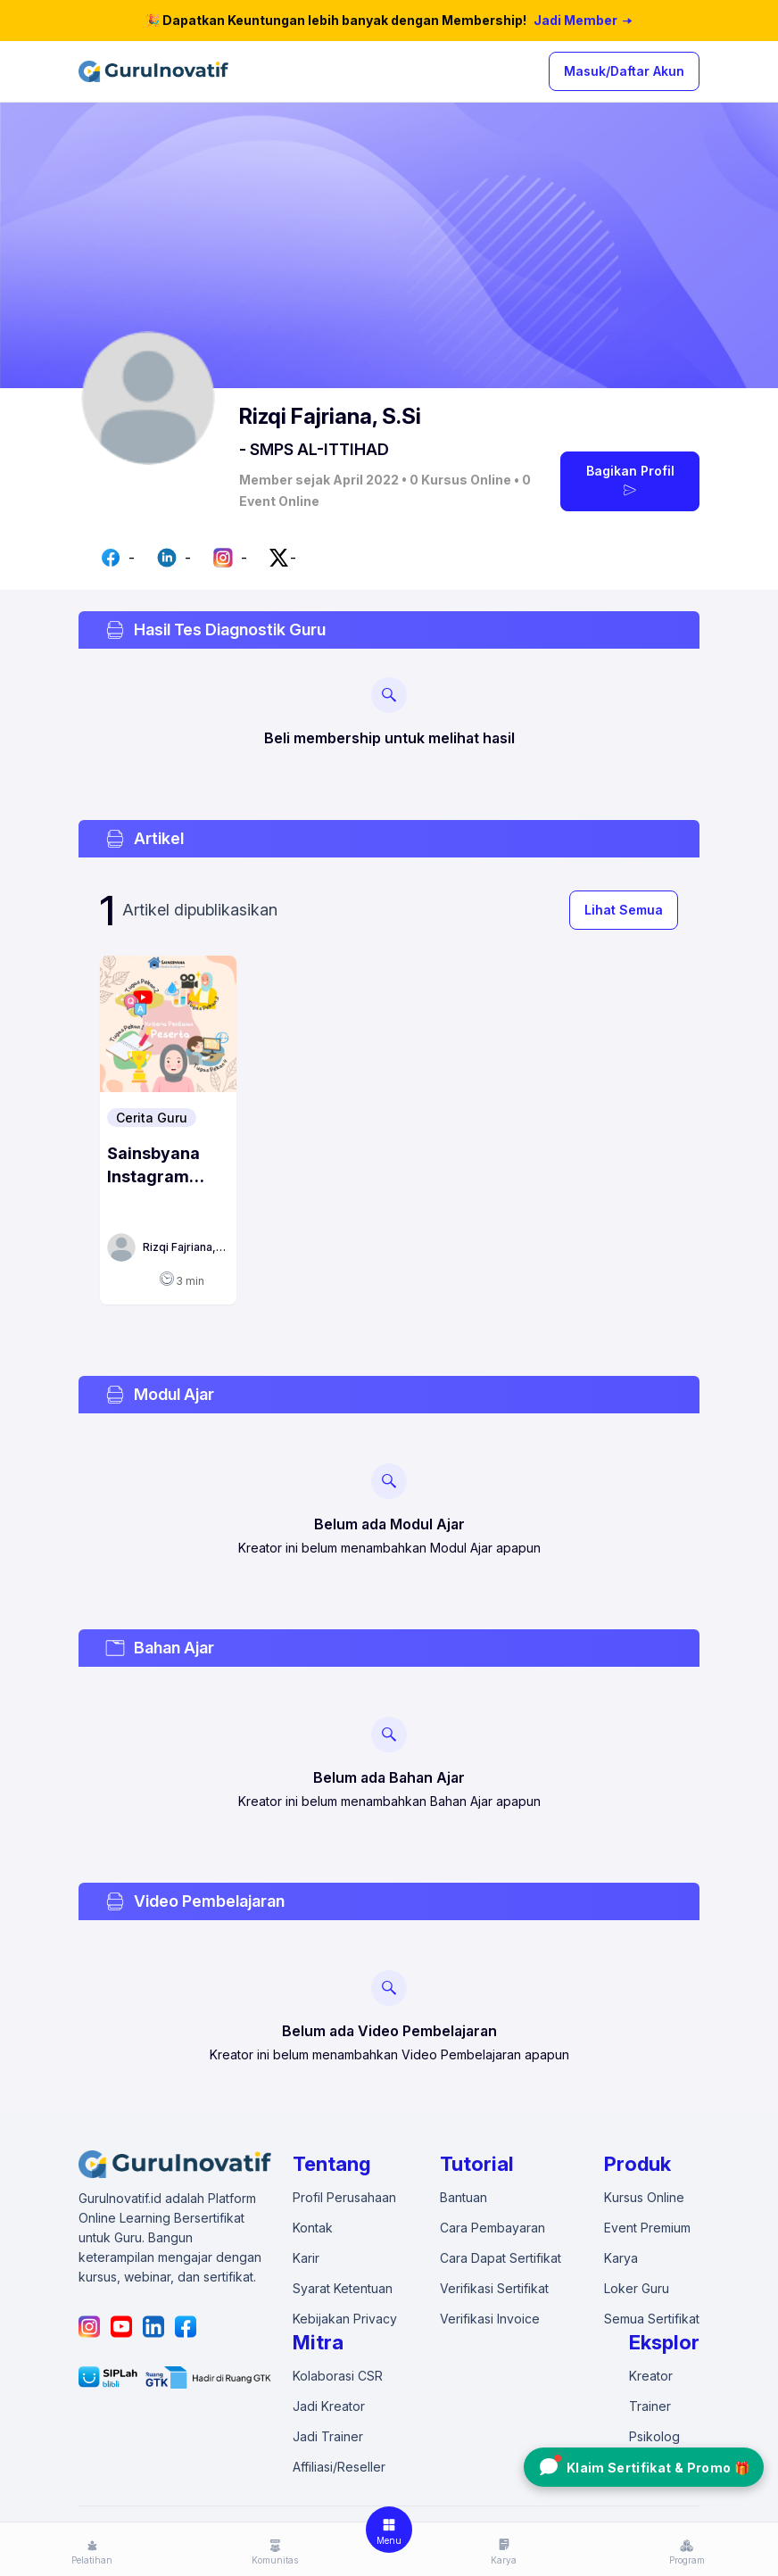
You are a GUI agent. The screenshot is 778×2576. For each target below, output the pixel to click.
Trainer (650, 2406)
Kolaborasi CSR (338, 2375)
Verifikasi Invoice (490, 2318)
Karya (621, 2257)
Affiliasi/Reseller (339, 2466)
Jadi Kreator (329, 2406)
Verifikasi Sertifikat (494, 2288)
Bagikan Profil (630, 481)
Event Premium (647, 2227)
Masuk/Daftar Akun (624, 71)
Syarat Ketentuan (343, 2288)
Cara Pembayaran (492, 2227)
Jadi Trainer (328, 2436)
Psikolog (654, 2436)
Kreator (651, 2375)
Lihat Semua (623, 909)
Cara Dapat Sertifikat (500, 2257)
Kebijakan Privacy (345, 2318)
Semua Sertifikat (651, 2318)
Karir (306, 2257)
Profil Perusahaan (344, 2197)
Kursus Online (644, 2197)
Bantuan (463, 2197)
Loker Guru (636, 2288)
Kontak (313, 2227)
